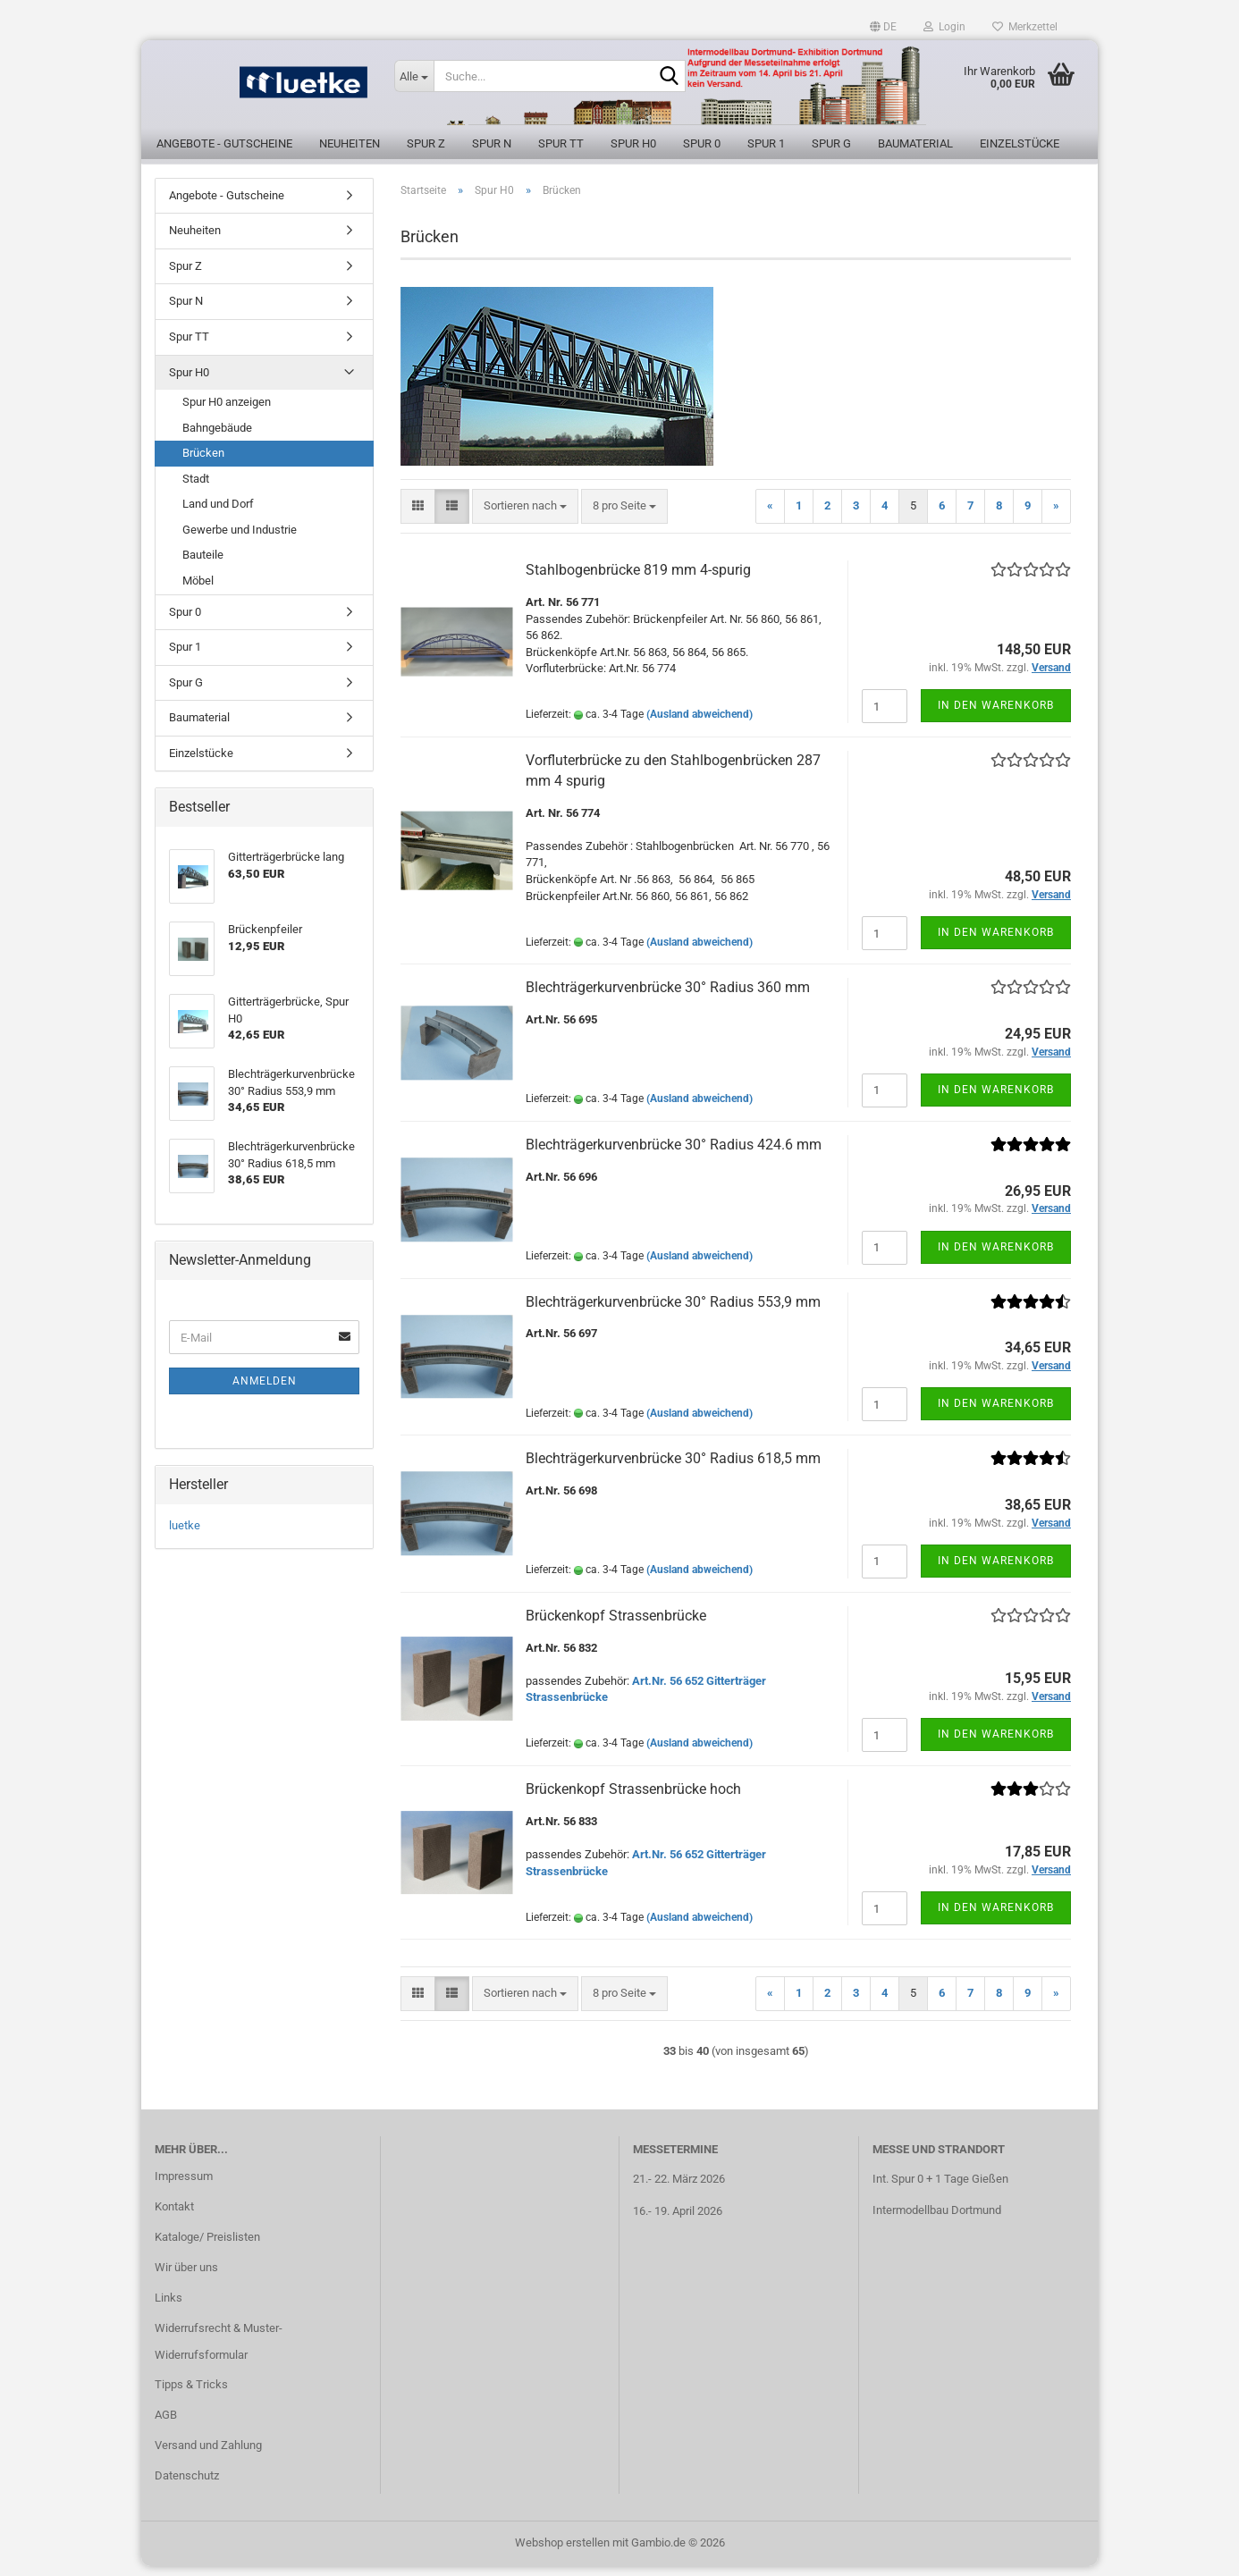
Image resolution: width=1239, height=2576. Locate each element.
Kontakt (174, 2216)
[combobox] (525, 516)
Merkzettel (1025, 27)
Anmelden (264, 1391)
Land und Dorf (218, 514)
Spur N (491, 143)
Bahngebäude (217, 437)
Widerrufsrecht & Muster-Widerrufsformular (218, 2351)
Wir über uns (186, 2277)
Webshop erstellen (562, 2552)
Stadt (195, 488)
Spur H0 (633, 143)
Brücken (203, 463)
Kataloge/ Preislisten (207, 2246)
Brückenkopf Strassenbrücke (616, 1625)
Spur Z (426, 143)
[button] (883, 26)
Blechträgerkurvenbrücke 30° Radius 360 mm (668, 997)
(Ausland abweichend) (699, 725)
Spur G (831, 143)
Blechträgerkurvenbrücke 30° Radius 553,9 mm (673, 1311)
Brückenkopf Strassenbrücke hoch (633, 1798)
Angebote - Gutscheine (224, 143)
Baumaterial (915, 143)
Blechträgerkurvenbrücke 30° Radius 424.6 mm (674, 1154)
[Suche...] (414, 76)
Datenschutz (187, 2485)
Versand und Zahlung (208, 2455)
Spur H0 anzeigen (226, 411)
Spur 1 (766, 143)
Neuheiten (349, 143)
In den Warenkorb (996, 715)
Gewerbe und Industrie (239, 539)
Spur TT (561, 143)
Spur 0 (702, 143)
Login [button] (944, 27)
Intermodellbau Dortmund (936, 2220)
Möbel (198, 590)
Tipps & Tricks (191, 2395)
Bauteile (202, 565)
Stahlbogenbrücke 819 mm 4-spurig (638, 579)
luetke (184, 1535)
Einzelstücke (1019, 143)
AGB (166, 2425)
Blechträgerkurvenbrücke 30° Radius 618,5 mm (673, 1468)
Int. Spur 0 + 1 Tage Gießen (940, 2188)
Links (168, 2307)
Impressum (184, 2186)
